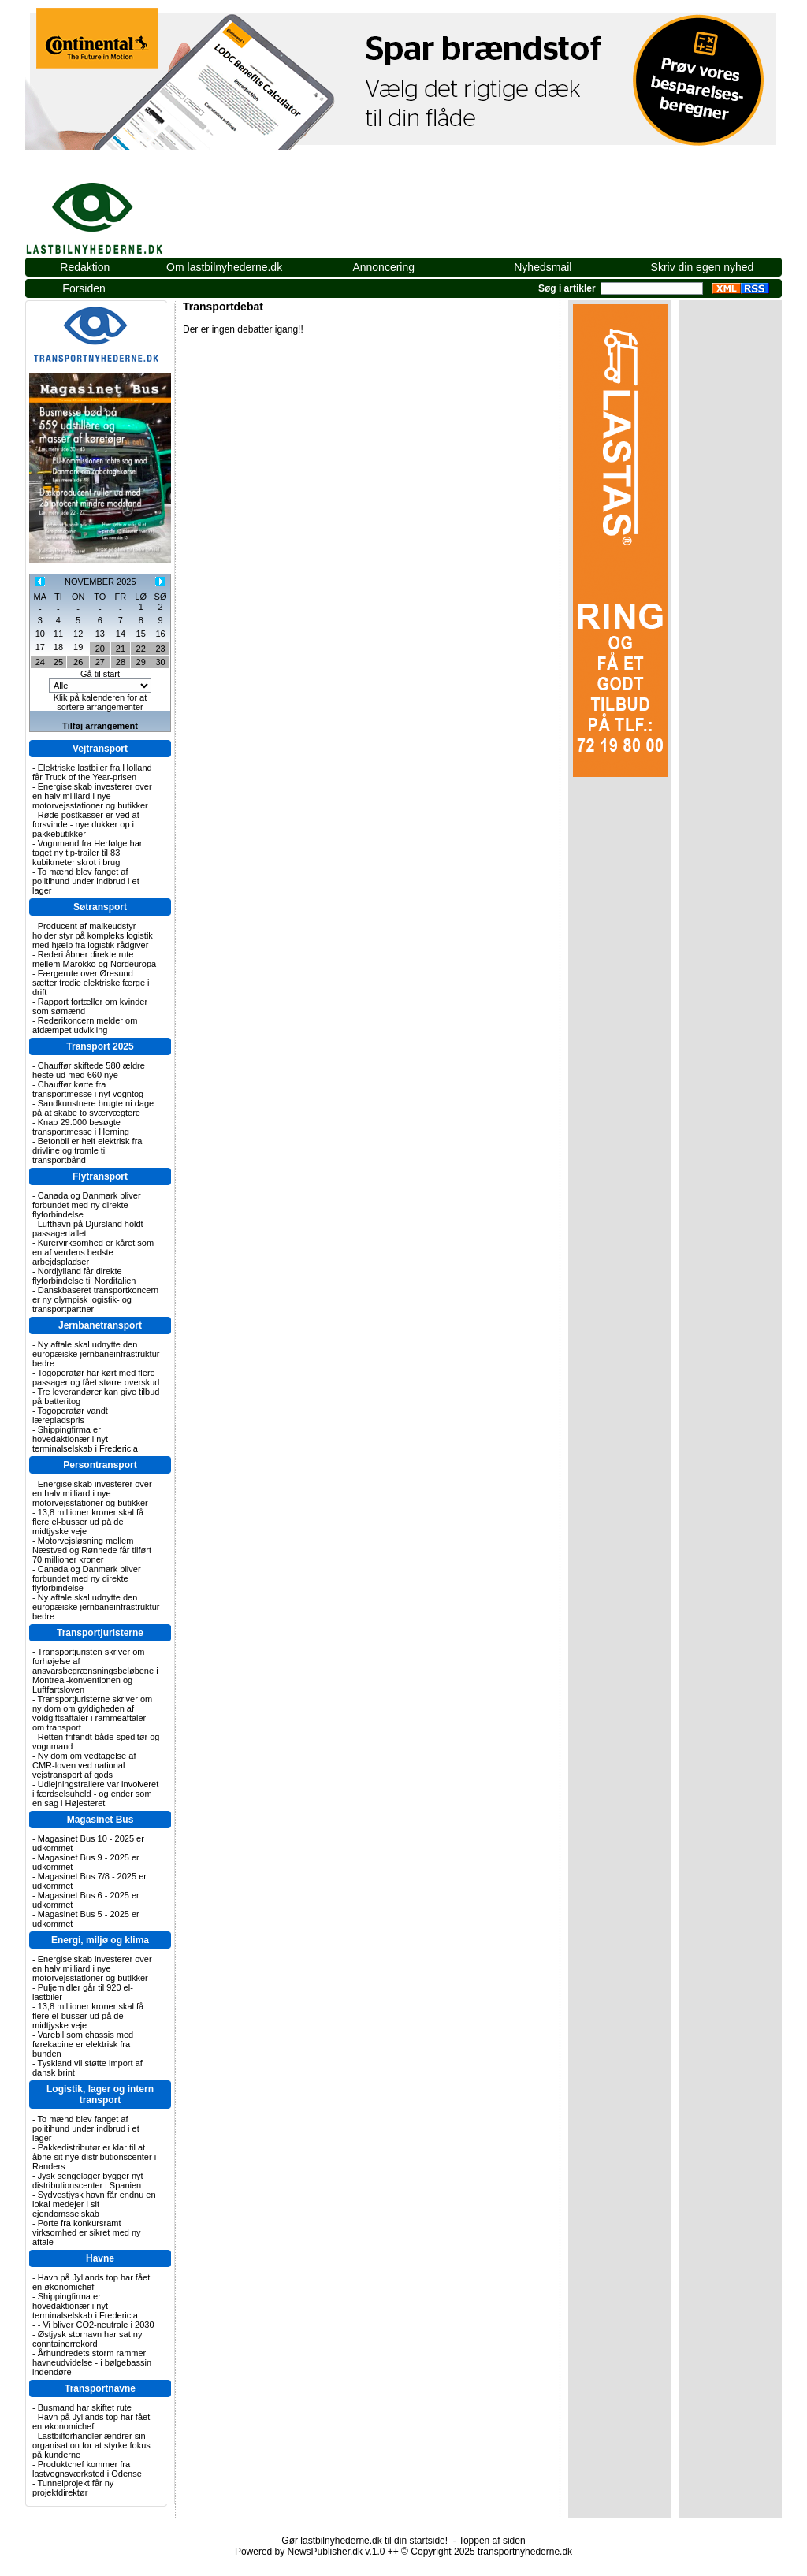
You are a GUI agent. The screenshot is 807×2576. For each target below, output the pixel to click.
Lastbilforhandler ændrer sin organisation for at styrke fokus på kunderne (91, 2445)
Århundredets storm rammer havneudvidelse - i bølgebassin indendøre (91, 2362)
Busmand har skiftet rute (85, 2407)
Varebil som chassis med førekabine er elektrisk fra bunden (82, 2044)
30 (160, 662)
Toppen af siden (492, 2540)
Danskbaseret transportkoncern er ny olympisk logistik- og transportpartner (95, 1299)
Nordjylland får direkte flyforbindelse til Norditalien (84, 1275)
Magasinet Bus (100, 1819)
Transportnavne (100, 2388)
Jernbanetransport (100, 1325)
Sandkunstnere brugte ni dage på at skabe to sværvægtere (93, 1107)
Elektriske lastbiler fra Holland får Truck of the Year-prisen (92, 772)
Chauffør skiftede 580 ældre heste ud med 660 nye (88, 1070)
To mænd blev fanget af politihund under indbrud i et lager (85, 881)
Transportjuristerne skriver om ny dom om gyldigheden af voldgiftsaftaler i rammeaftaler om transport (92, 1713)
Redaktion (85, 267)
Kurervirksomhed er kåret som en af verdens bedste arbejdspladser (93, 1252)
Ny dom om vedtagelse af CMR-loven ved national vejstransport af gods (84, 1765)
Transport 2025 (99, 1046)
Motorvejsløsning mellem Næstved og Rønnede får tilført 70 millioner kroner (91, 1550)
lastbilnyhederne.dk (112, 209)
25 (58, 662)
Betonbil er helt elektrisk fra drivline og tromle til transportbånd (87, 1150)
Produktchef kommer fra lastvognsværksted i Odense (87, 2468)
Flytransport (100, 1176)
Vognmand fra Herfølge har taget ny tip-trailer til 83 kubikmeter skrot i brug (87, 852)
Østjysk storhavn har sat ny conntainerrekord (87, 2338)
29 (141, 662)
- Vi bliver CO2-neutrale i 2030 (96, 2324)
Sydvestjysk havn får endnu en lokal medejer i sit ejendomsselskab (94, 2204)
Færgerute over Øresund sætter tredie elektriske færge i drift (91, 982)
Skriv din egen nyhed (702, 267)
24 (40, 662)
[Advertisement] (495, 218)
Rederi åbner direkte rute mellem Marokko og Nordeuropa (94, 959)
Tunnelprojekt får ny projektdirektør (72, 2487)
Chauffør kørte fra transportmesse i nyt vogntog (87, 1089)
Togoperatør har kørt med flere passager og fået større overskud (95, 1377)
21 (120, 648)
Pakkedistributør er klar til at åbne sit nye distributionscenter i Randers (94, 2157)
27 (100, 662)
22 (141, 648)
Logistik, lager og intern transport (100, 2094)
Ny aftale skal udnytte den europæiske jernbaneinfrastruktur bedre (95, 1354)
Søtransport (100, 907)
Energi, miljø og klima (100, 1940)
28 (120, 662)
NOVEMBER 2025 (100, 581)
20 (100, 648)
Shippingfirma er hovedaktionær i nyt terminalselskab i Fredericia (85, 1439)
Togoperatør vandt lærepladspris (70, 1415)
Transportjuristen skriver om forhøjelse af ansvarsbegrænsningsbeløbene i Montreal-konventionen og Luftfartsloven (95, 1670)
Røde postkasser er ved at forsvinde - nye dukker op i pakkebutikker (85, 824)
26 (78, 662)
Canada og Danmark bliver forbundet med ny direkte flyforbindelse (86, 1205)
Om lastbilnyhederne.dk (224, 267)
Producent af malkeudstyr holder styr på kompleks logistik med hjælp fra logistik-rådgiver (92, 935)
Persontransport (99, 1464)
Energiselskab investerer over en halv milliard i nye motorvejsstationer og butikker (92, 796)
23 (160, 648)
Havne (100, 2258)
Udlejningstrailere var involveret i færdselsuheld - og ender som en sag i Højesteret (95, 1793)
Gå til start (100, 673)
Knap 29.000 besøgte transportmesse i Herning (80, 1126)
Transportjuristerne (100, 1632)
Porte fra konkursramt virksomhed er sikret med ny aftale (86, 2232)
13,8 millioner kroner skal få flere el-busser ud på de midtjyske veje (87, 1521)
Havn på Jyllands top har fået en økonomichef (91, 2282)
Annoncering (383, 267)
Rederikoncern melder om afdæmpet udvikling (84, 1025)
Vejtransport (100, 748)
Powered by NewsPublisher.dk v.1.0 (310, 2551)
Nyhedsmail (542, 267)
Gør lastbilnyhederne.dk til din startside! (364, 2540)
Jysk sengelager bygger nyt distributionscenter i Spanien (87, 2180)
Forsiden (83, 288)
